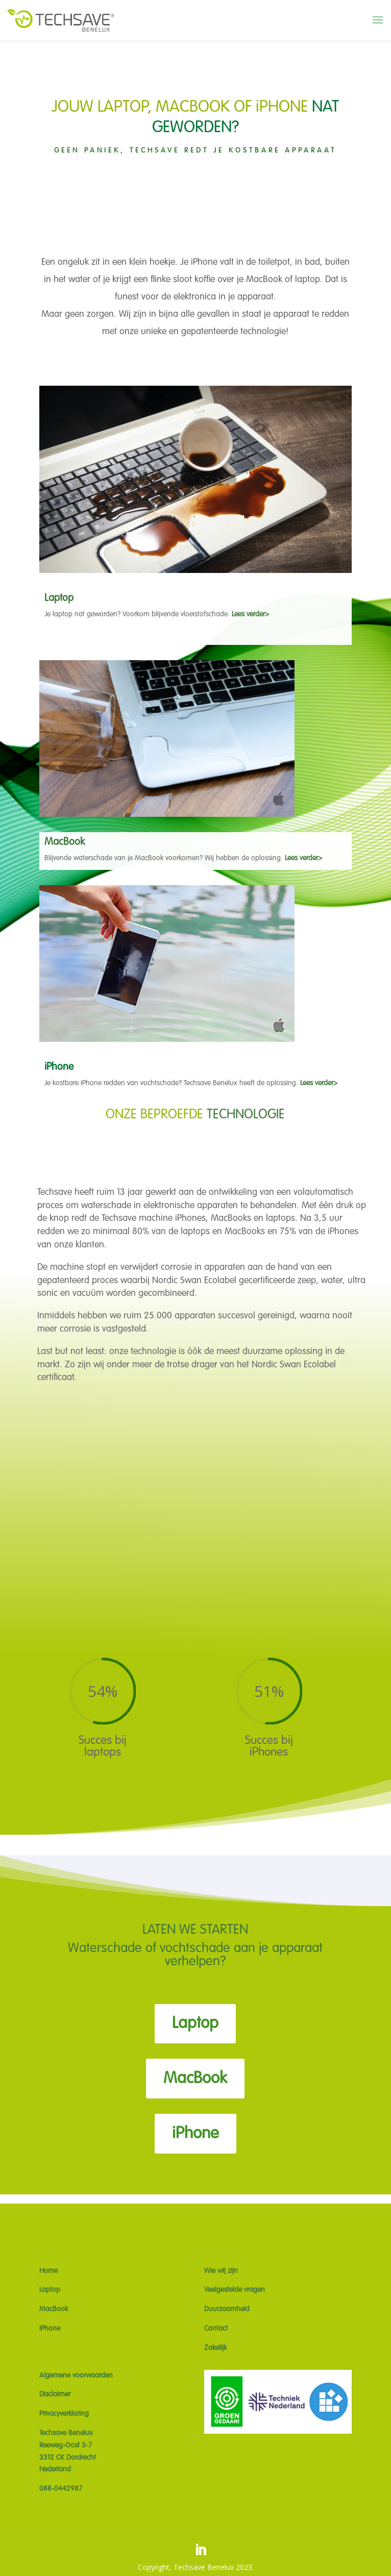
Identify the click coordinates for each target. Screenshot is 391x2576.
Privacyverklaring (64, 2413)
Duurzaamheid (227, 2309)
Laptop (195, 2023)
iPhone (195, 2133)
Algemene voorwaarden (76, 2375)
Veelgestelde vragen (234, 2289)
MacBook (195, 2078)
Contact (216, 2328)
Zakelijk (215, 2348)
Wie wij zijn (221, 2270)
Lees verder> (250, 614)
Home (48, 2270)
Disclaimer (54, 2394)
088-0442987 (60, 2488)
